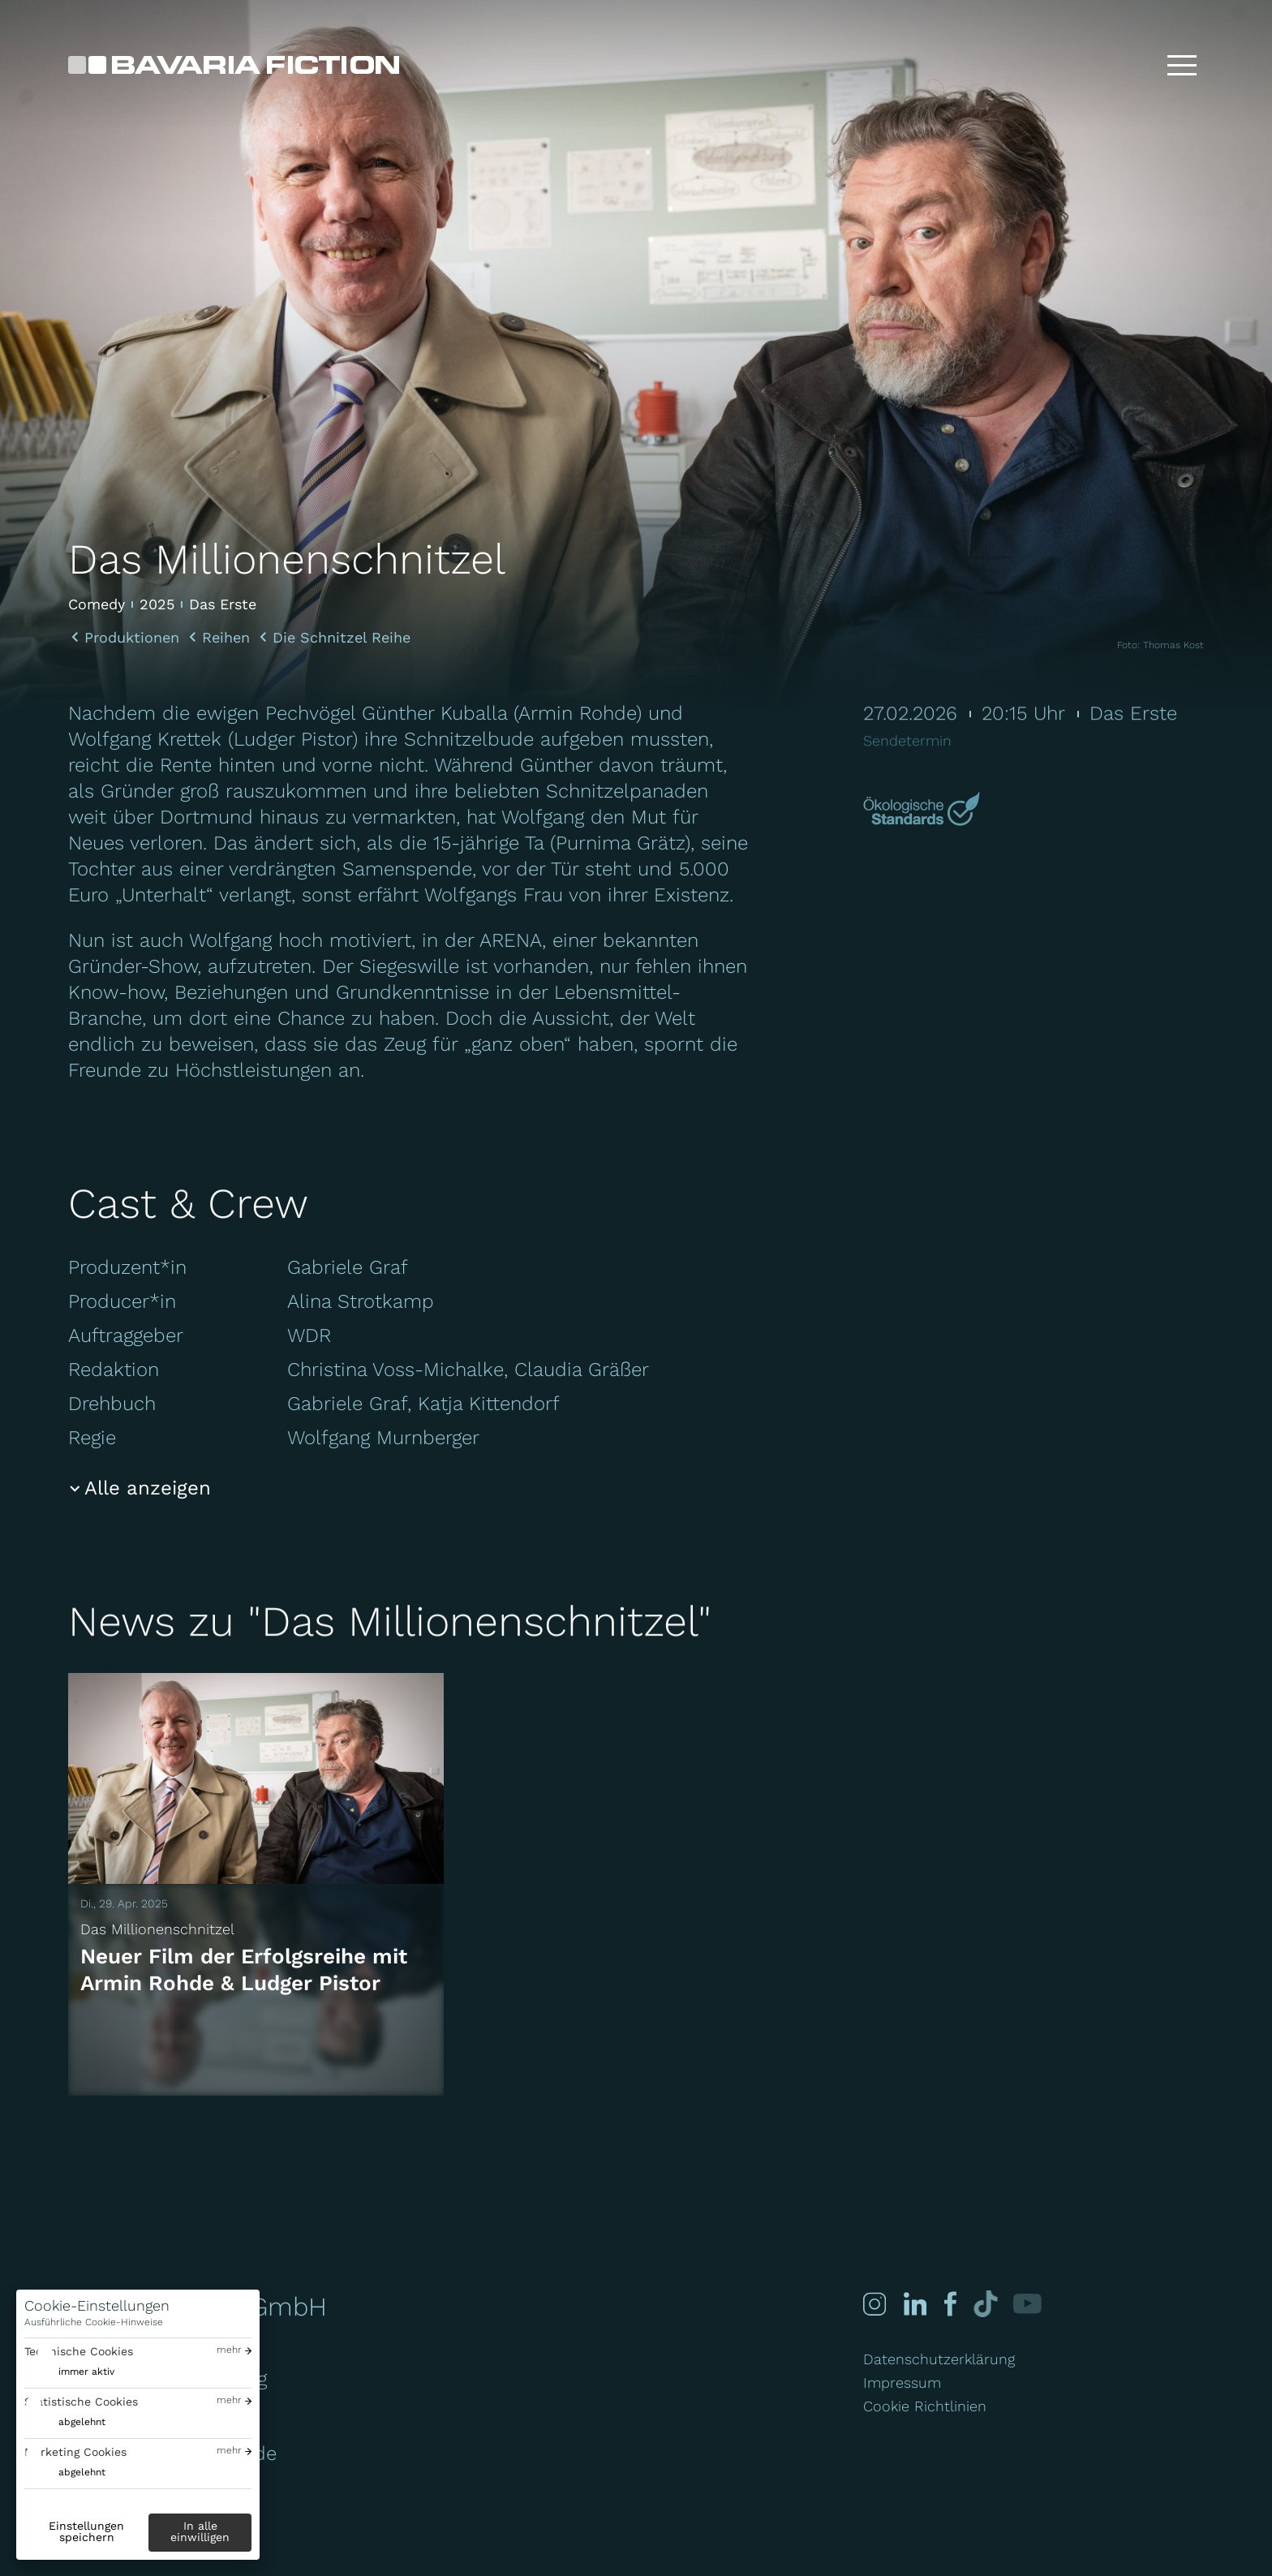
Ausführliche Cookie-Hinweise (93, 2322)
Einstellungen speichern (86, 2531)
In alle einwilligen (200, 2531)
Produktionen (131, 638)
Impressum (902, 2382)
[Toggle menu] (1182, 65)
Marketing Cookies (75, 2451)
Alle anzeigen (147, 1488)
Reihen (226, 638)
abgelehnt (81, 2422)
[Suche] (1130, 65)
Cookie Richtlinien (924, 2406)
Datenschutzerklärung (939, 2358)
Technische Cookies (78, 2351)
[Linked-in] (911, 2303)
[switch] (69, 2372)
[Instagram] (873, 2303)
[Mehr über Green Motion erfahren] (924, 810)
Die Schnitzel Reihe (341, 638)
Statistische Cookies (81, 2401)
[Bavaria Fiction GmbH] (233, 65)
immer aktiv (86, 2371)
